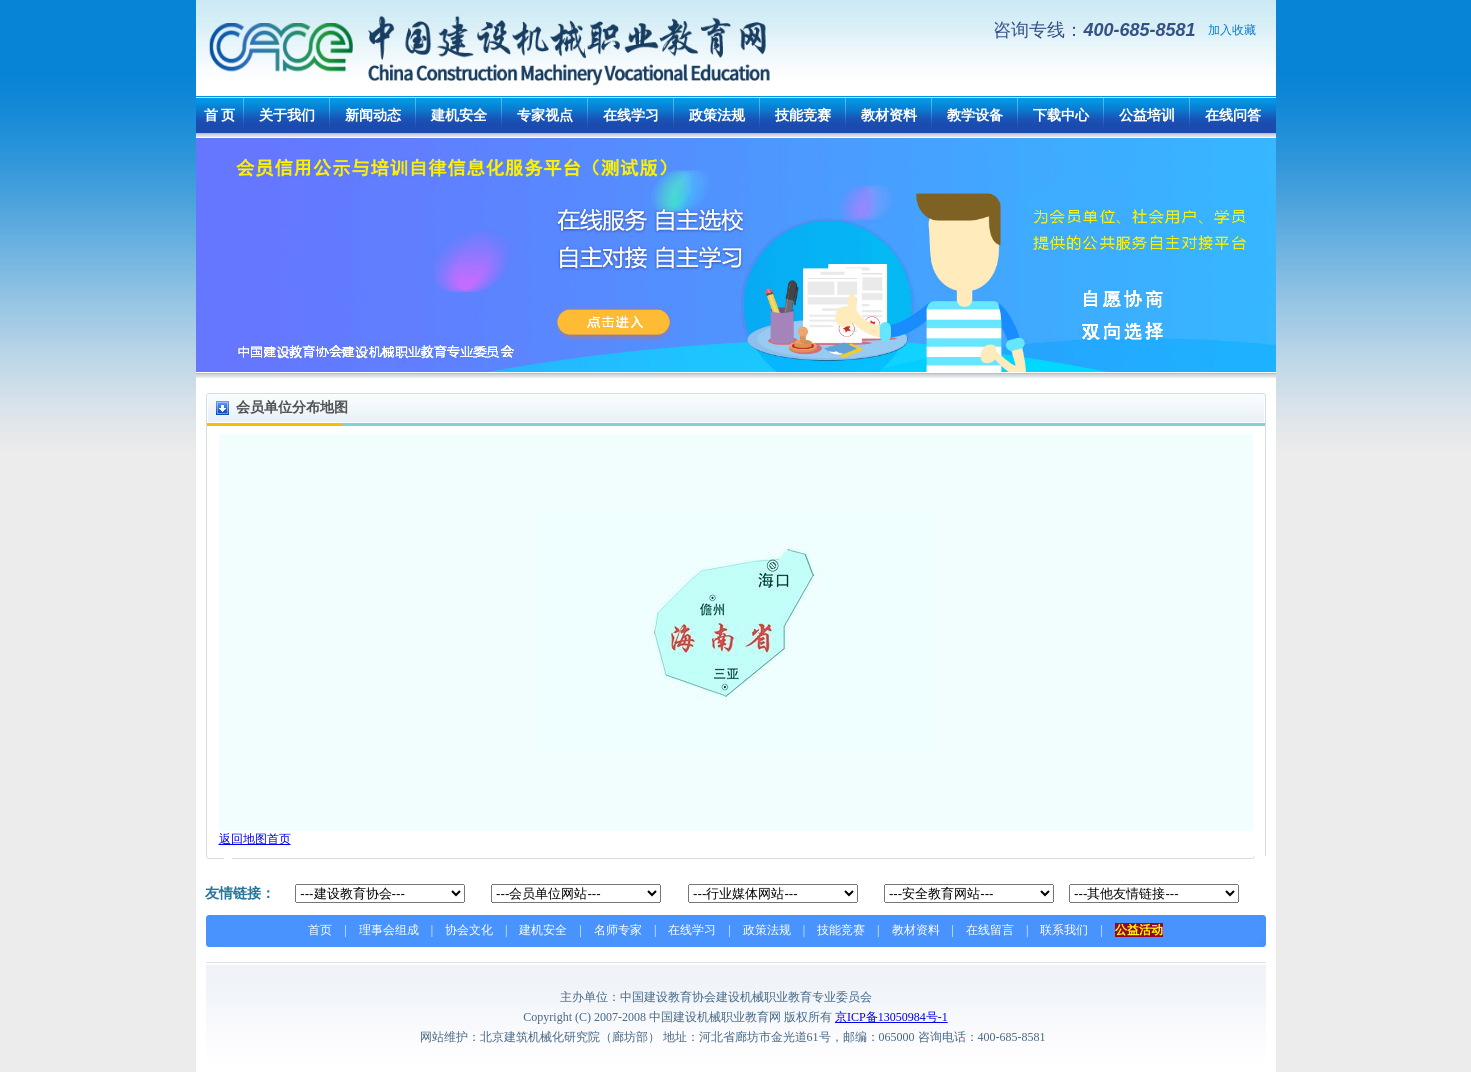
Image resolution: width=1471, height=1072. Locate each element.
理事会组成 (389, 930)
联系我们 (1064, 930)
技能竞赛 (803, 115)
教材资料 (889, 115)
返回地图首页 (255, 839)
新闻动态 (373, 115)
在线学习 (631, 115)
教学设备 (975, 115)
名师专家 (618, 930)
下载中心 (1061, 115)
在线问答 (1233, 115)
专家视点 (545, 115)
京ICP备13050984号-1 (891, 1017)
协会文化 (469, 930)
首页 (320, 930)
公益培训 (1147, 115)
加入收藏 (1232, 30)
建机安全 (459, 115)
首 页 (220, 115)
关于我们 (287, 115)
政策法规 (717, 115)
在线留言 (990, 930)
